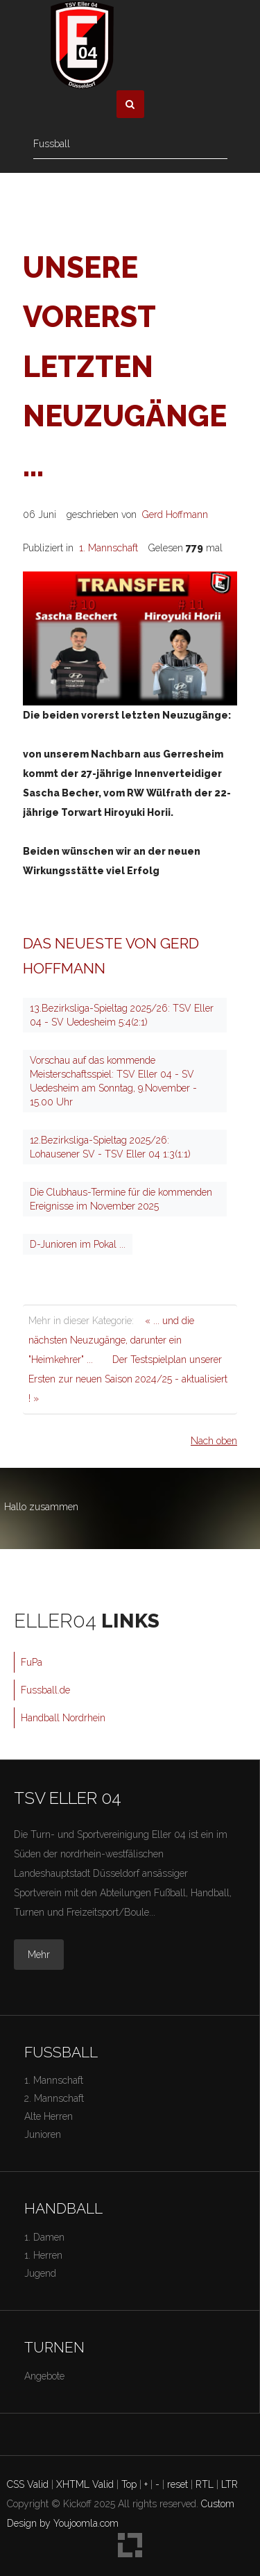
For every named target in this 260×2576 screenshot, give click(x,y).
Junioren (42, 2134)
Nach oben (214, 1440)
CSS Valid (28, 2484)
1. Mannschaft (108, 547)
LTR (229, 2484)
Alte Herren (48, 2116)
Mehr (39, 1954)
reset (177, 2484)
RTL (205, 2484)
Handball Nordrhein (63, 1717)
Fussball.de (45, 1690)
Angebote (44, 2376)
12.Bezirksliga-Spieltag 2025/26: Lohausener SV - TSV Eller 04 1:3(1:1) (110, 1147)
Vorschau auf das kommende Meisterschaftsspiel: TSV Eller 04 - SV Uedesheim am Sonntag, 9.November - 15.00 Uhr (113, 1081)
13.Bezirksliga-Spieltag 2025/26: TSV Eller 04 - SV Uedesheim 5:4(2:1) (122, 1015)
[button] (130, 104)
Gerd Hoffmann (175, 514)
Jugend (40, 2273)
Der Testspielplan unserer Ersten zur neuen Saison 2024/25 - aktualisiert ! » (127, 1379)
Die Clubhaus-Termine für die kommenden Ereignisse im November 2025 (121, 1199)
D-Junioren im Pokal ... (77, 1244)
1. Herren (43, 2255)
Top (129, 2484)
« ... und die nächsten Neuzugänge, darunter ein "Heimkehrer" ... (111, 1340)
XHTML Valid (85, 2484)
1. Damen (44, 2237)
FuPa (31, 1662)
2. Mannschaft (54, 2098)
